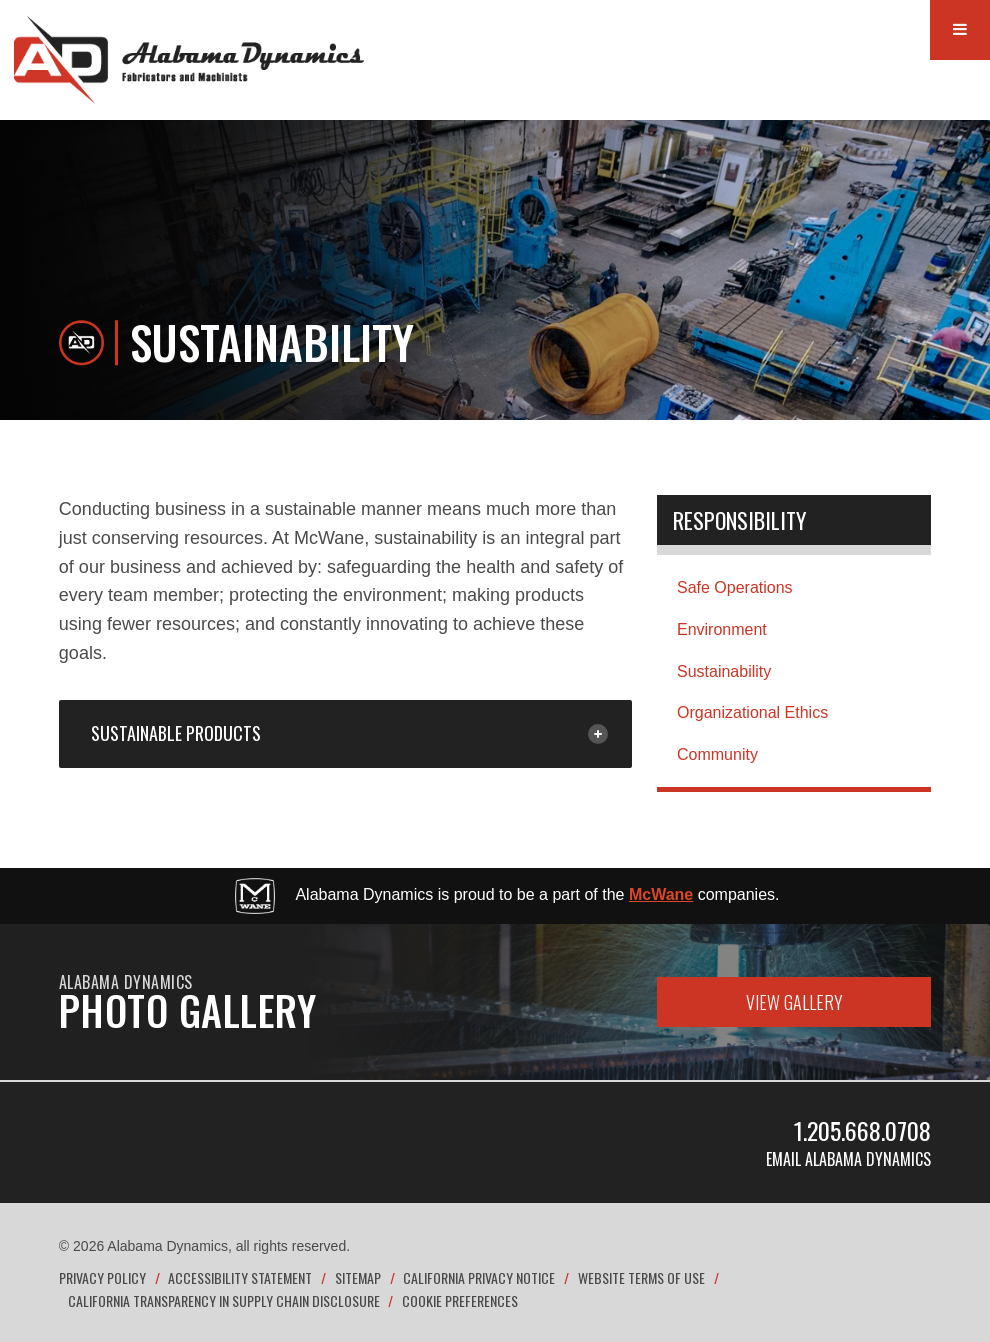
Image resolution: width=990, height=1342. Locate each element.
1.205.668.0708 (862, 1130)
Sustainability (724, 671)
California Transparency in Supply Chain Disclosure (224, 1300)
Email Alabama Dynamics (848, 1159)
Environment (722, 629)
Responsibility (739, 520)
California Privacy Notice (479, 1277)
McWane (661, 894)
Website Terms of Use (641, 1277)
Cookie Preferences (460, 1300)
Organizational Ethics (752, 712)
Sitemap (358, 1277)
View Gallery (794, 1002)
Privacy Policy (102, 1277)
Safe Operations (735, 587)
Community (717, 754)
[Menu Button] (960, 30)
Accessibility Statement (240, 1277)
